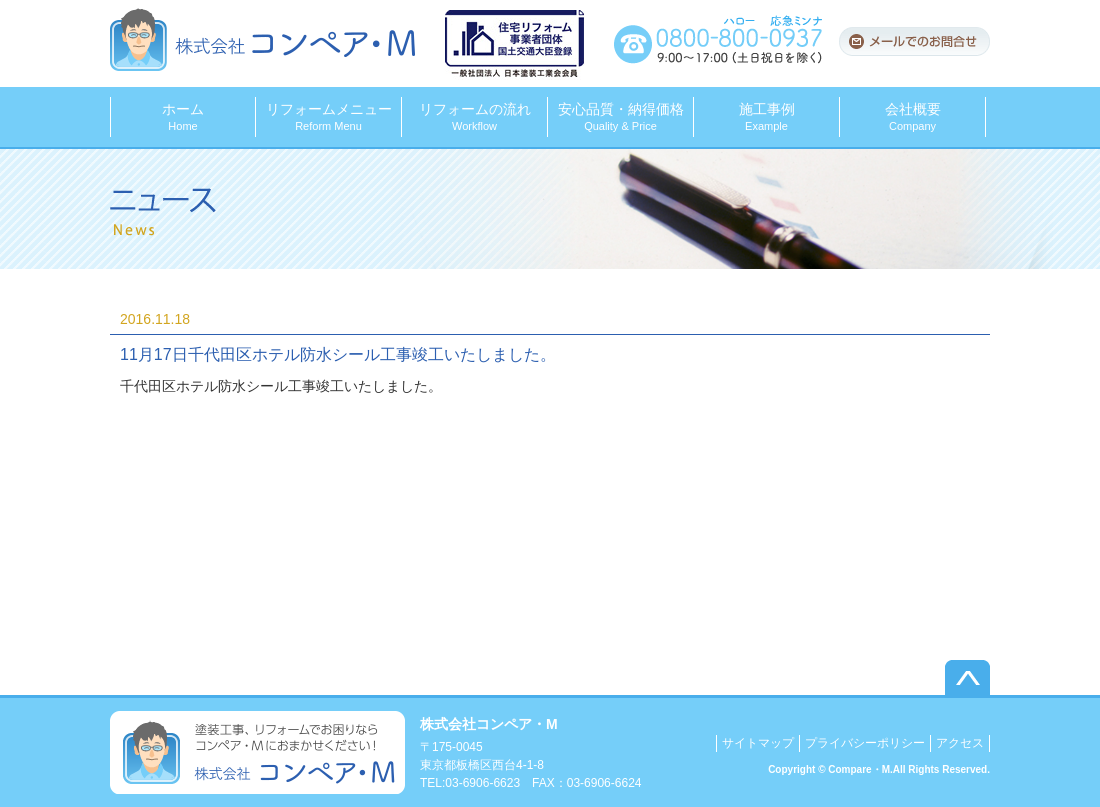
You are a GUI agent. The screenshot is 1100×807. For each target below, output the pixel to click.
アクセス (960, 743)
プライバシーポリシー (865, 743)
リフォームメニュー (328, 116)
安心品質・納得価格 (620, 116)
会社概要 (912, 116)
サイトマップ (758, 743)
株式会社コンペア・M (262, 39)
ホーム (183, 116)
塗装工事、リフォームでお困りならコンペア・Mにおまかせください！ (257, 752)
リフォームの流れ (474, 116)
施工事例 (766, 116)
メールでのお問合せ (914, 41)
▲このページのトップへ (967, 677)
